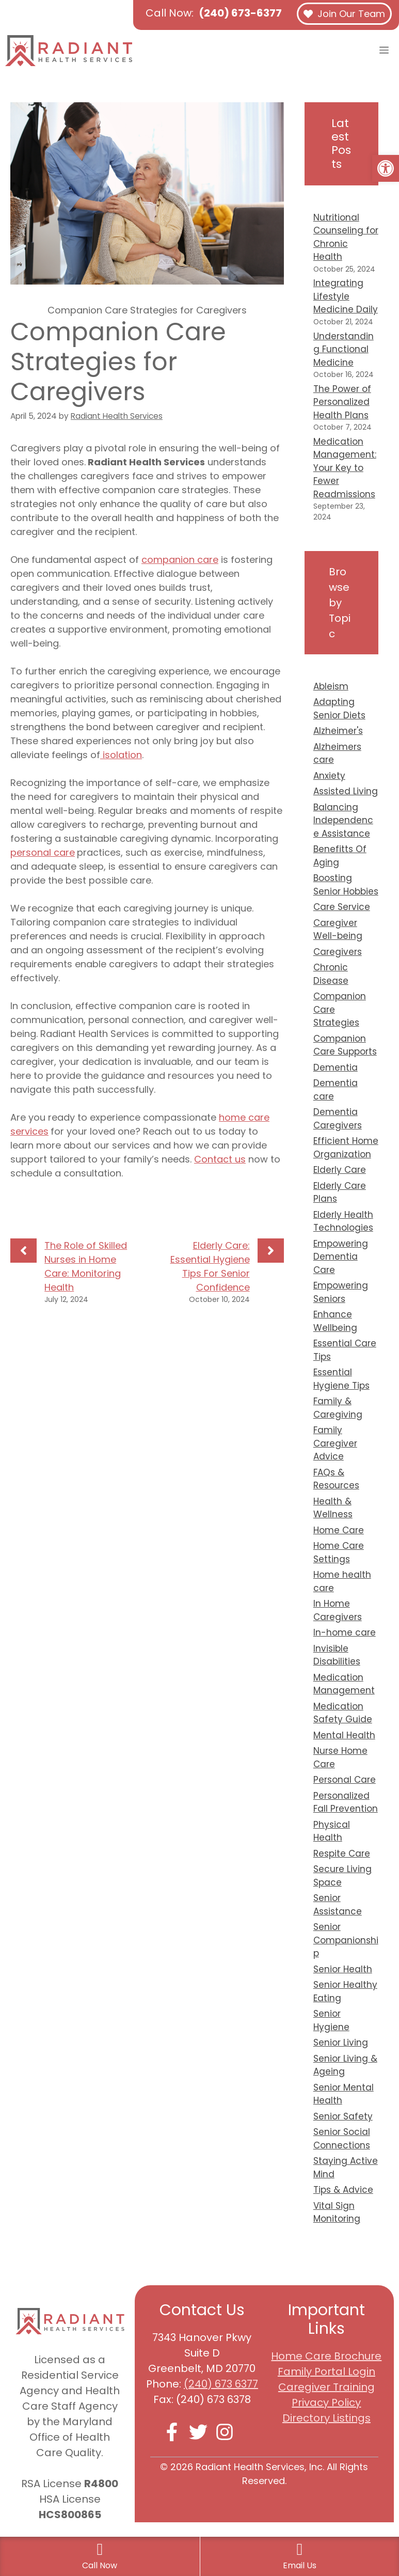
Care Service (341, 907)
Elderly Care (339, 1170)
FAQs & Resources (336, 1479)
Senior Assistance (337, 1905)
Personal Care (344, 1779)
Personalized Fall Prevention (345, 1802)
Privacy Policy (326, 2402)
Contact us (220, 1159)
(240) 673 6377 (221, 2384)
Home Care (338, 1530)
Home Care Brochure (326, 2356)
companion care (179, 559)
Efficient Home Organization (345, 1147)
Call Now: (214, 13)
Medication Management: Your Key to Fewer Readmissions (344, 467)
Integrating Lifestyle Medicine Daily (345, 296)
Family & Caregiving (337, 1408)
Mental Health (344, 1735)
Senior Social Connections (341, 2138)
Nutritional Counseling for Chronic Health (345, 237)
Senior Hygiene (331, 2020)
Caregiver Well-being (337, 930)
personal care (42, 852)
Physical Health (331, 1831)
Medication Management (344, 1684)
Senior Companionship (345, 1940)
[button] (385, 168)
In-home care (344, 1632)
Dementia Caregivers (337, 1119)
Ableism (330, 686)
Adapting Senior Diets (339, 708)
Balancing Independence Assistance (343, 820)
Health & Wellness (333, 1508)
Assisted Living (345, 791)
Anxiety (329, 775)
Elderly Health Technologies (343, 1221)
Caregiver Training (326, 2387)
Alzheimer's (338, 731)
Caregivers (337, 952)
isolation (121, 754)
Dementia (335, 1067)
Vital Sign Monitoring (336, 2212)
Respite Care (341, 1853)
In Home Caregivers (337, 1610)
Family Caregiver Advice (335, 1443)
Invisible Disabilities (336, 1655)
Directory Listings (326, 2418)
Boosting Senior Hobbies (345, 885)
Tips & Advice (343, 2190)
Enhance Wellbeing (335, 1321)
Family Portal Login (326, 2371)
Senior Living (340, 2042)
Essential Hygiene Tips (341, 1379)
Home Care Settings (338, 1552)
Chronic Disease (330, 974)
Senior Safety (343, 2116)
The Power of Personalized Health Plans (342, 402)
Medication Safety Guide (342, 1713)
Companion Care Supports (345, 1045)
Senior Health (342, 1969)
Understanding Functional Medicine (343, 349)
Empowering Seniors (340, 1292)
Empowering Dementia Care (340, 1256)
